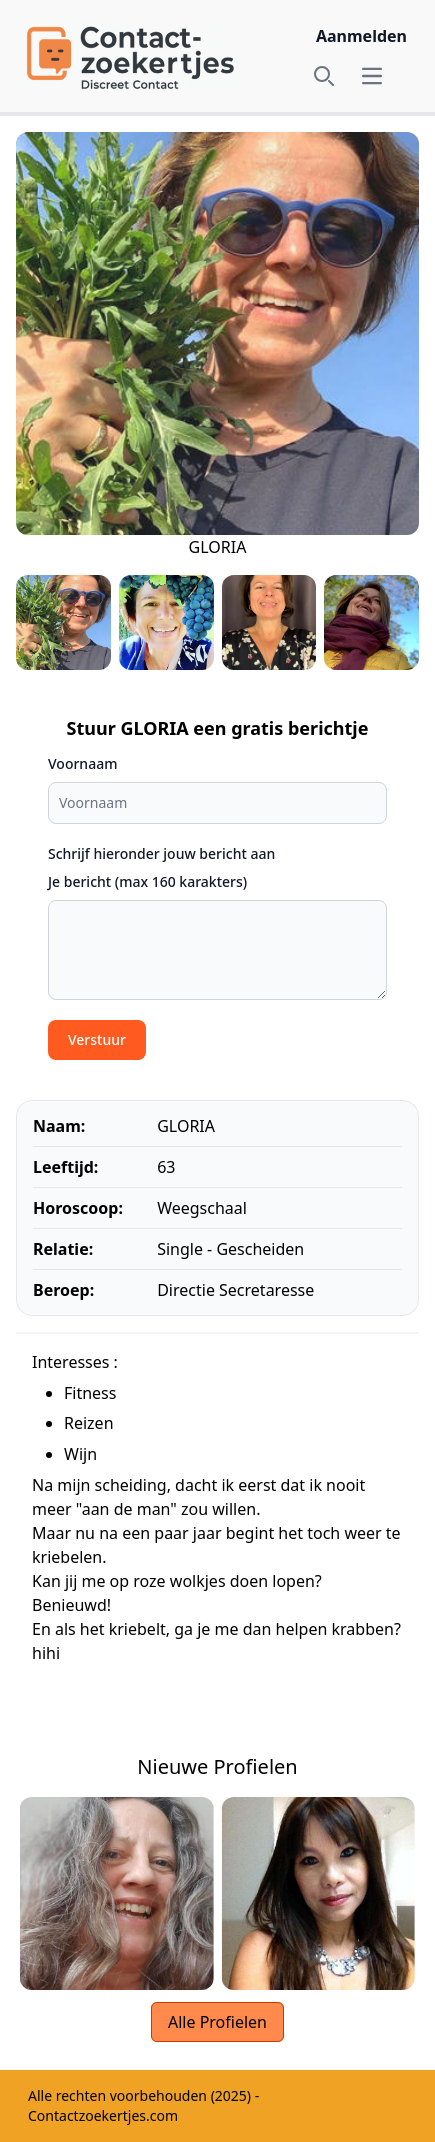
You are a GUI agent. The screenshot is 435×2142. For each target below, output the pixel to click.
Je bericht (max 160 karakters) (147, 881)
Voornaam (82, 763)
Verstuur (97, 1039)
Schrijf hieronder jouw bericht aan (161, 853)
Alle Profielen (217, 2022)
